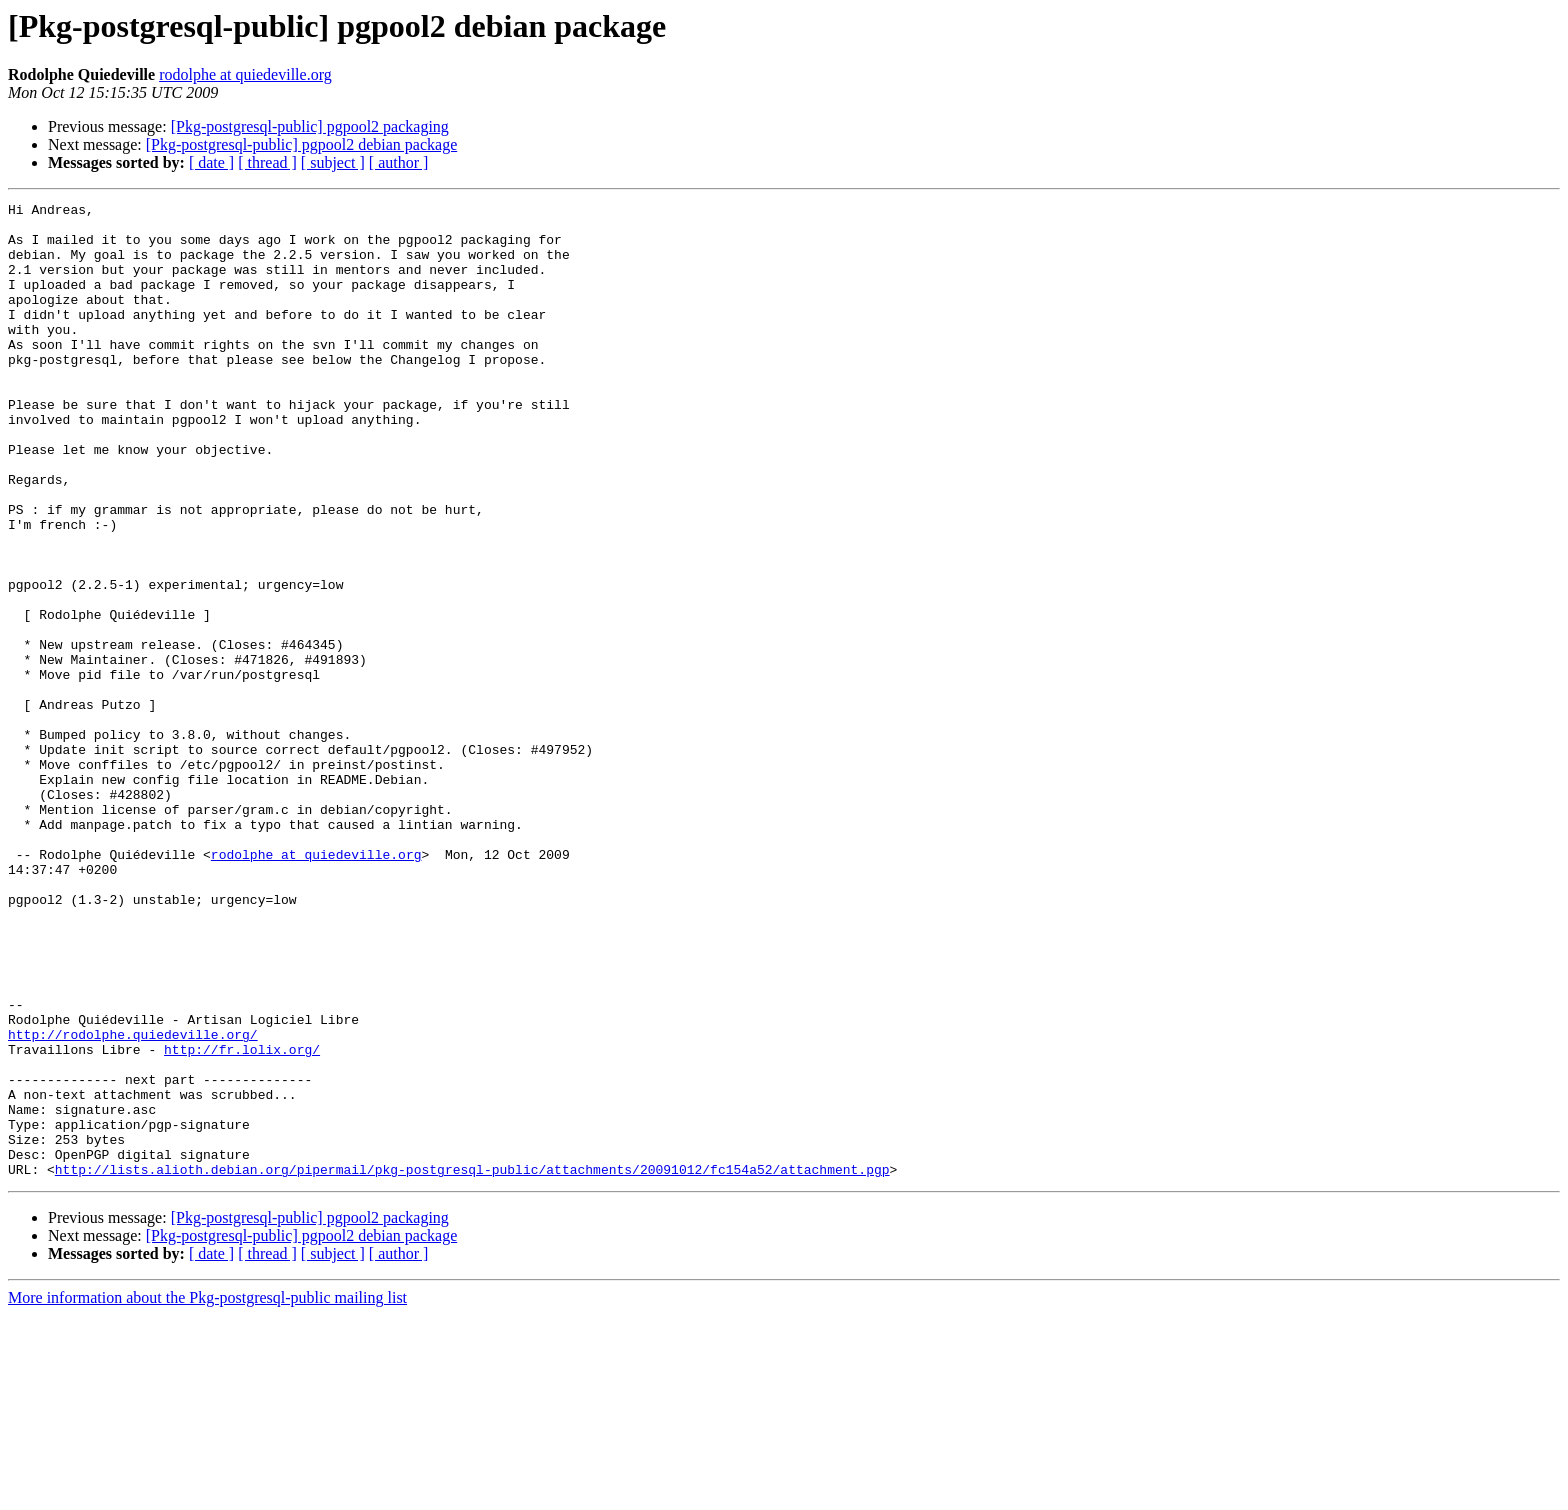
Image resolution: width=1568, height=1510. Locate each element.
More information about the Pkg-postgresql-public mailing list (207, 1492)
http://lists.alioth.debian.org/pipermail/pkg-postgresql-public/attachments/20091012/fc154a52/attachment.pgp (472, 1364)
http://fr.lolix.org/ (242, 1220)
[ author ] (399, 162)
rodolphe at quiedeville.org (245, 74)
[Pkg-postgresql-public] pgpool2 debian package (301, 144)
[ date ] (211, 162)
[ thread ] (267, 162)
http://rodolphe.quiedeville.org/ (133, 1202)
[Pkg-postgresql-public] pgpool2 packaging (310, 126)
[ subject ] (333, 162)
